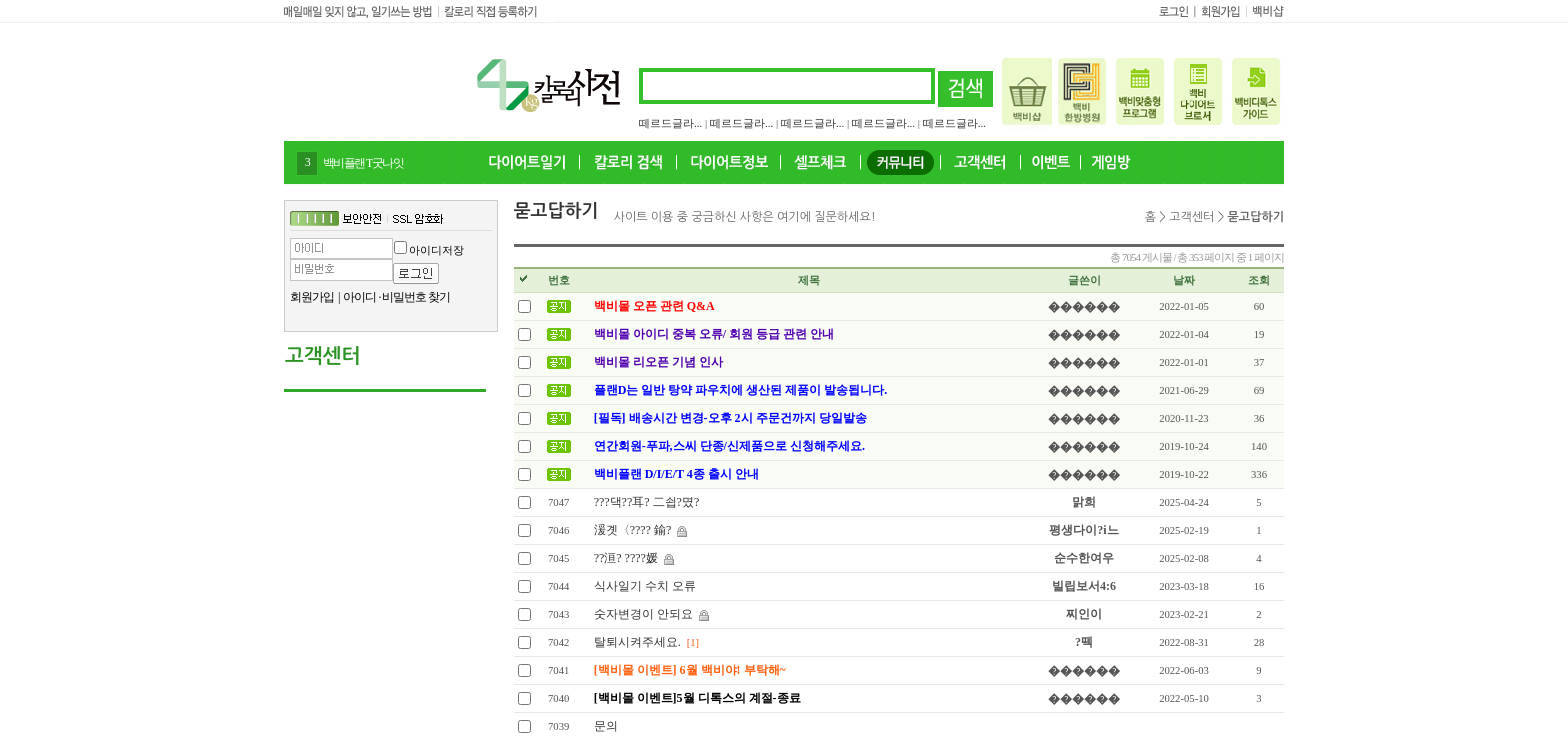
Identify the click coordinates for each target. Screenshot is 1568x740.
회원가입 (312, 297)
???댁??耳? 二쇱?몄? (647, 502)
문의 (606, 726)
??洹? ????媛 (626, 558)
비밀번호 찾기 (416, 297)
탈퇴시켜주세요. (637, 642)
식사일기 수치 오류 (645, 586)
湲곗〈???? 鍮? (633, 530)
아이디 (359, 297)
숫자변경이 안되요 (643, 614)
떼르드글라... (670, 123)
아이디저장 (436, 250)
